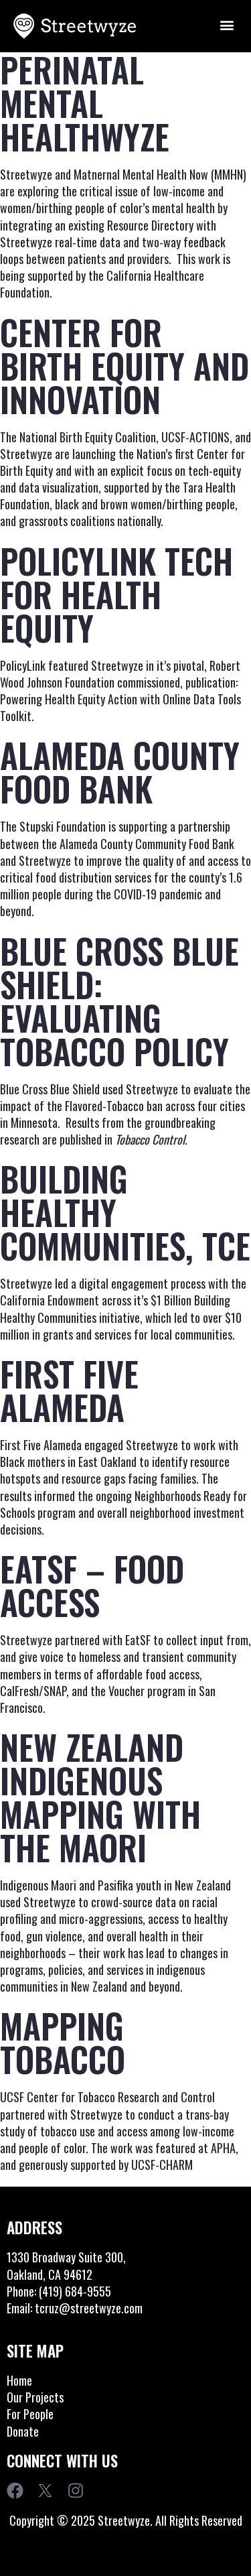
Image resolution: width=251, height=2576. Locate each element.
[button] (227, 24)
